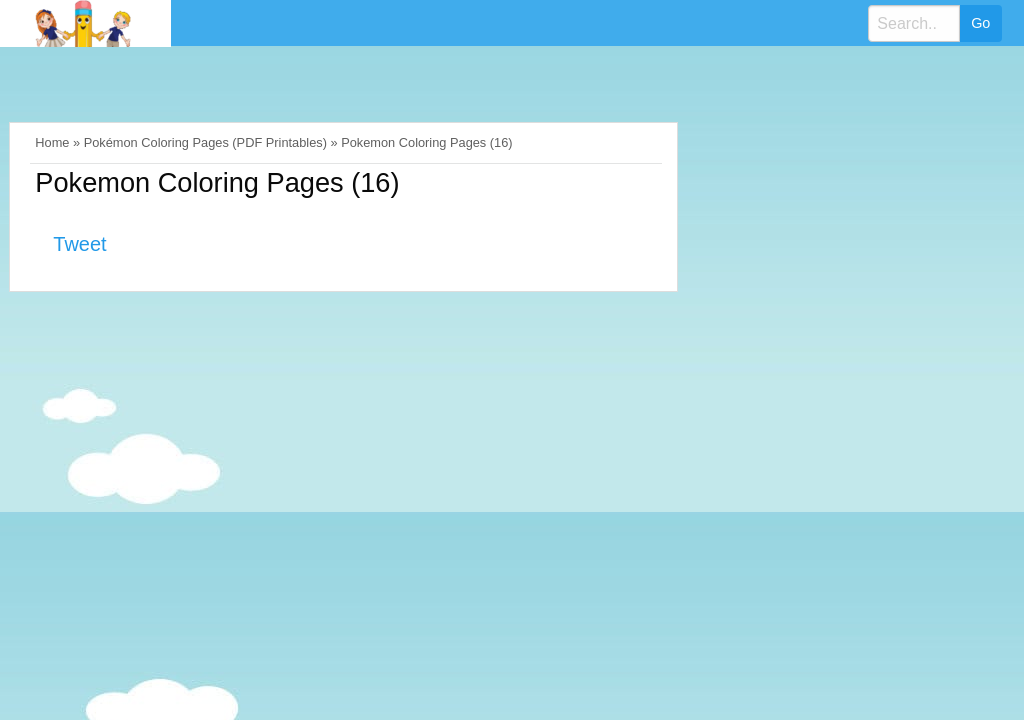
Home (52, 142)
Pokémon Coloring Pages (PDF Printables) (205, 142)
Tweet (79, 244)
